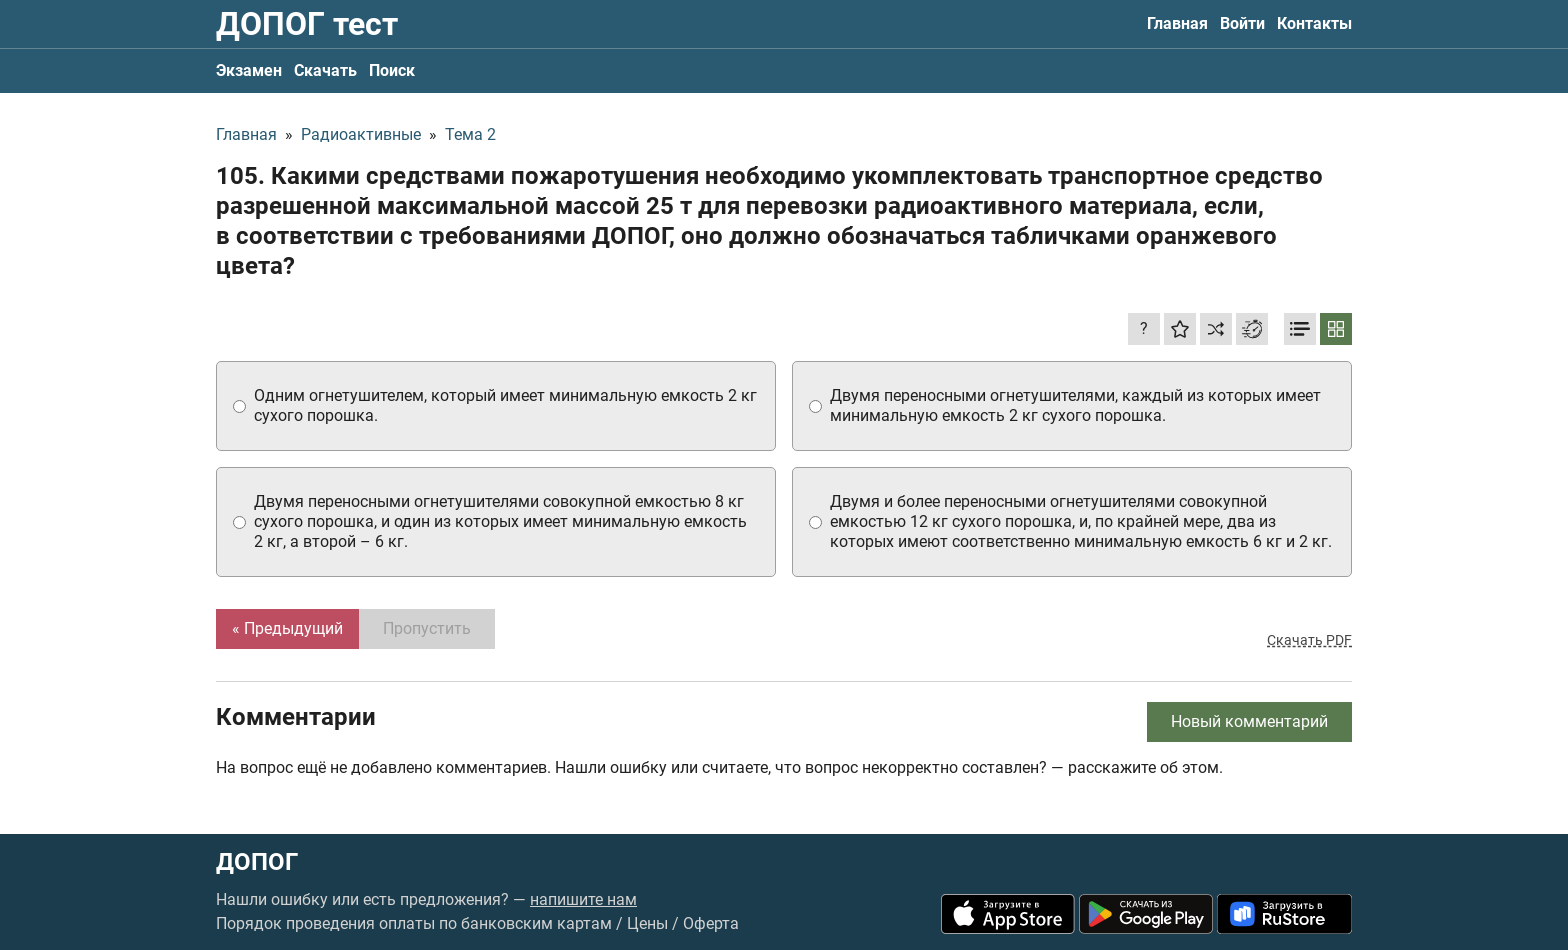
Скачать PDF (1309, 640)
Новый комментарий (1249, 721)
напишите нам (583, 899)
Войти (1242, 23)
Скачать (325, 70)
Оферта (711, 923)
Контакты (1314, 23)
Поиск (392, 70)
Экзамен (249, 70)
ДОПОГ (257, 862)
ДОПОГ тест (307, 24)
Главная (1177, 23)
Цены (647, 923)
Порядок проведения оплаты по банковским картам (414, 923)
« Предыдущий (287, 628)
